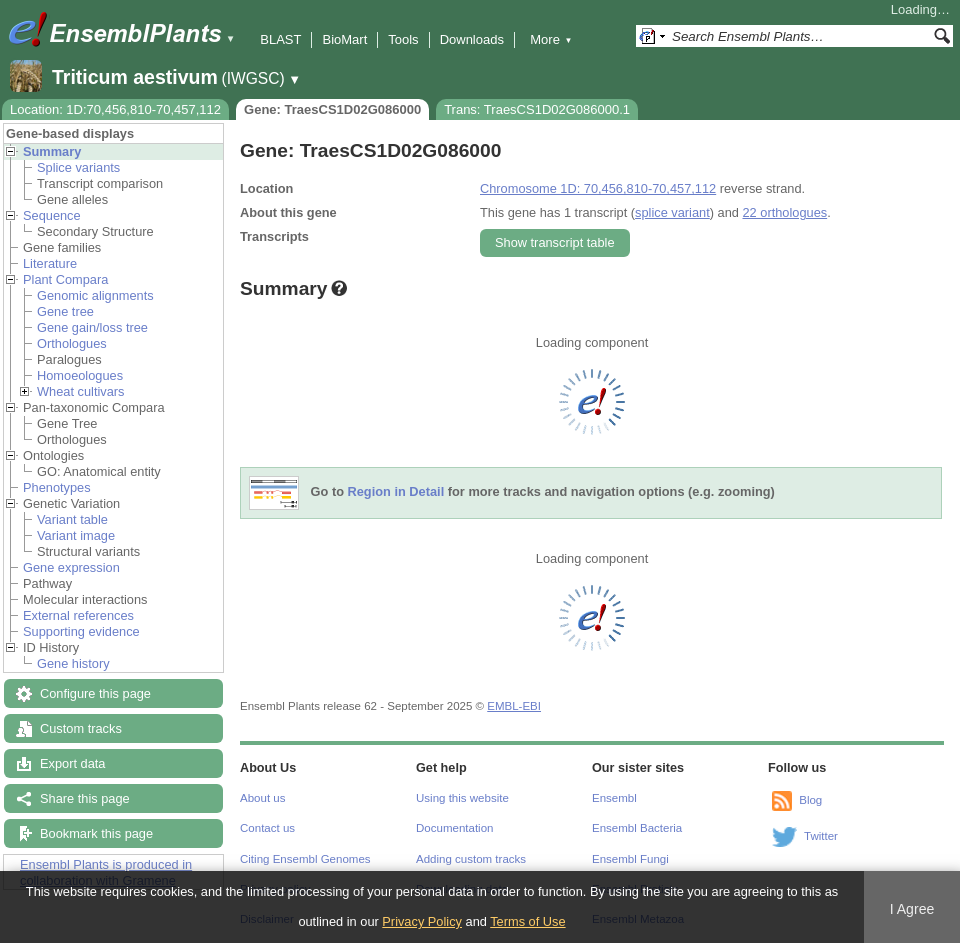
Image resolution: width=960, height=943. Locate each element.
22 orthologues (784, 212)
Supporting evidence (81, 631)
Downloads (472, 39)
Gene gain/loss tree (92, 327)
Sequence (52, 215)
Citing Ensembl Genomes (305, 859)
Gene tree (65, 311)
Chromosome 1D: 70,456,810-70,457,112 (598, 188)
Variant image (76, 535)
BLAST (280, 39)
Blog (810, 800)
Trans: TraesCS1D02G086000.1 (537, 109)
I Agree (912, 909)
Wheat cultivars (80, 391)
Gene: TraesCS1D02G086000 (332, 109)
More (551, 39)
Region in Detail (396, 492)
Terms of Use (527, 921)
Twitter (821, 836)
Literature (50, 263)
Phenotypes (57, 487)
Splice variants (78, 167)
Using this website (462, 798)
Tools (403, 39)
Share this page (85, 798)
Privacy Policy (422, 921)
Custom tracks (81, 728)
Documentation (454, 828)
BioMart (344, 39)
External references (78, 615)
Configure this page (95, 693)
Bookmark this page (96, 833)
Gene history (73, 663)
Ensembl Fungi (630, 859)
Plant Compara (65, 279)
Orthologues (72, 343)
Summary (52, 151)
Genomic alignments (95, 295)
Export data (72, 763)
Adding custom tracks (471, 859)
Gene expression (71, 567)
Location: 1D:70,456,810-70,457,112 (115, 109)
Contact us (267, 828)
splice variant (672, 212)
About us (262, 798)
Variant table (72, 519)
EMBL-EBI (514, 706)
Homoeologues (80, 375)
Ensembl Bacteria (637, 828)
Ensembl (614, 798)
